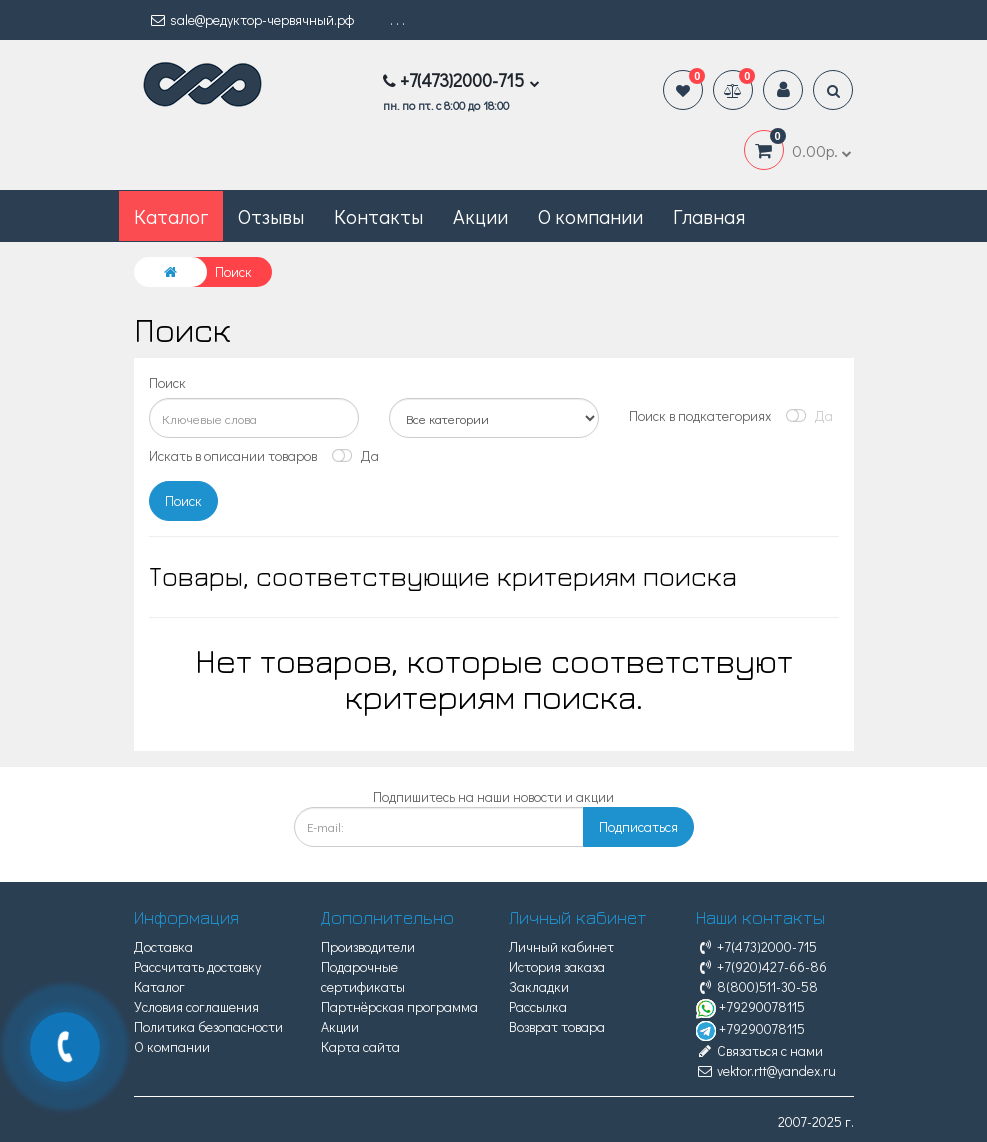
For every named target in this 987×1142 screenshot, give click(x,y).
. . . (397, 19)
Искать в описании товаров (233, 455)
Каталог (159, 986)
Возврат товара (557, 1026)
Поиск (167, 382)
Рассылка (538, 1006)
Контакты (378, 216)
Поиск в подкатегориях (700, 415)
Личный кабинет (561, 946)
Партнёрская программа (399, 1006)
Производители (368, 946)
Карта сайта (360, 1046)
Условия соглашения (196, 1006)
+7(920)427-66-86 (761, 966)
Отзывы (271, 216)
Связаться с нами (759, 1050)
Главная (709, 216)
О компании (590, 216)
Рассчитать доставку (197, 966)
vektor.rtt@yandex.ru (766, 1070)
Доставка (163, 946)
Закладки (539, 986)
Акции (480, 216)
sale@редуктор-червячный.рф (251, 19)
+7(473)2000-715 (756, 946)
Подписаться (638, 826)
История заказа (557, 966)
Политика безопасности (208, 1026)
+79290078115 (750, 1006)
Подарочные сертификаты (363, 976)
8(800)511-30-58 (757, 986)
